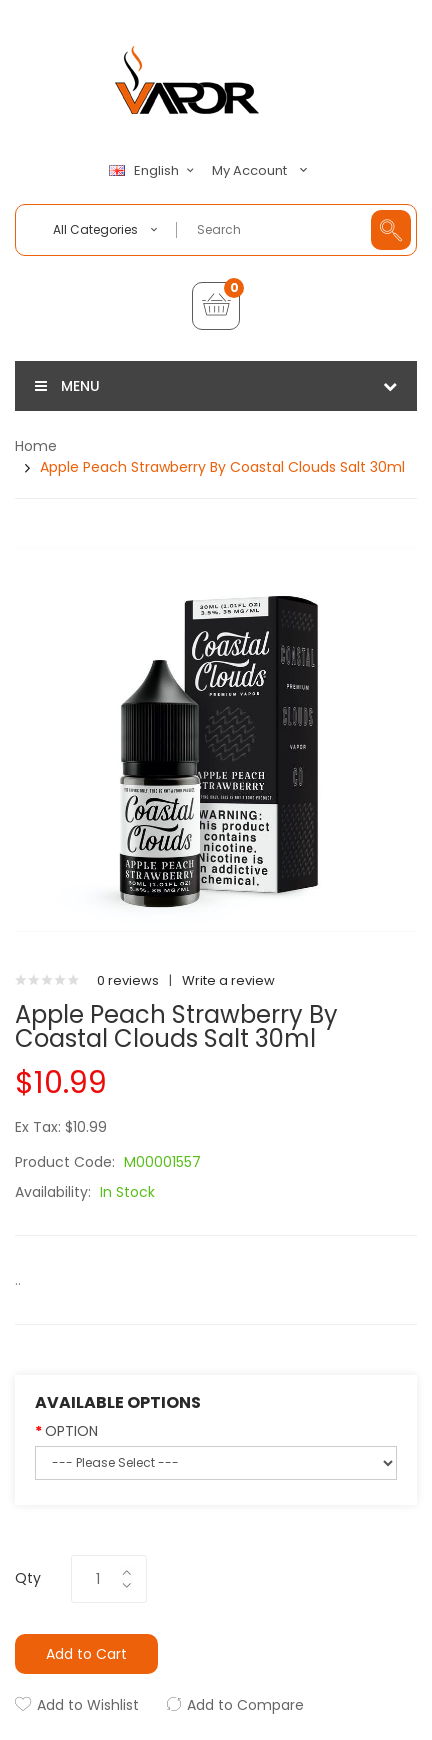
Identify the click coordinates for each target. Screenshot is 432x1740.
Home (36, 446)
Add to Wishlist (88, 1705)
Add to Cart (86, 1654)
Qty (28, 1578)
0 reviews (128, 980)
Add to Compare (245, 1705)
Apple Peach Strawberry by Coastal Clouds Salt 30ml (222, 467)
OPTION (71, 1431)
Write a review (228, 980)
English (154, 171)
